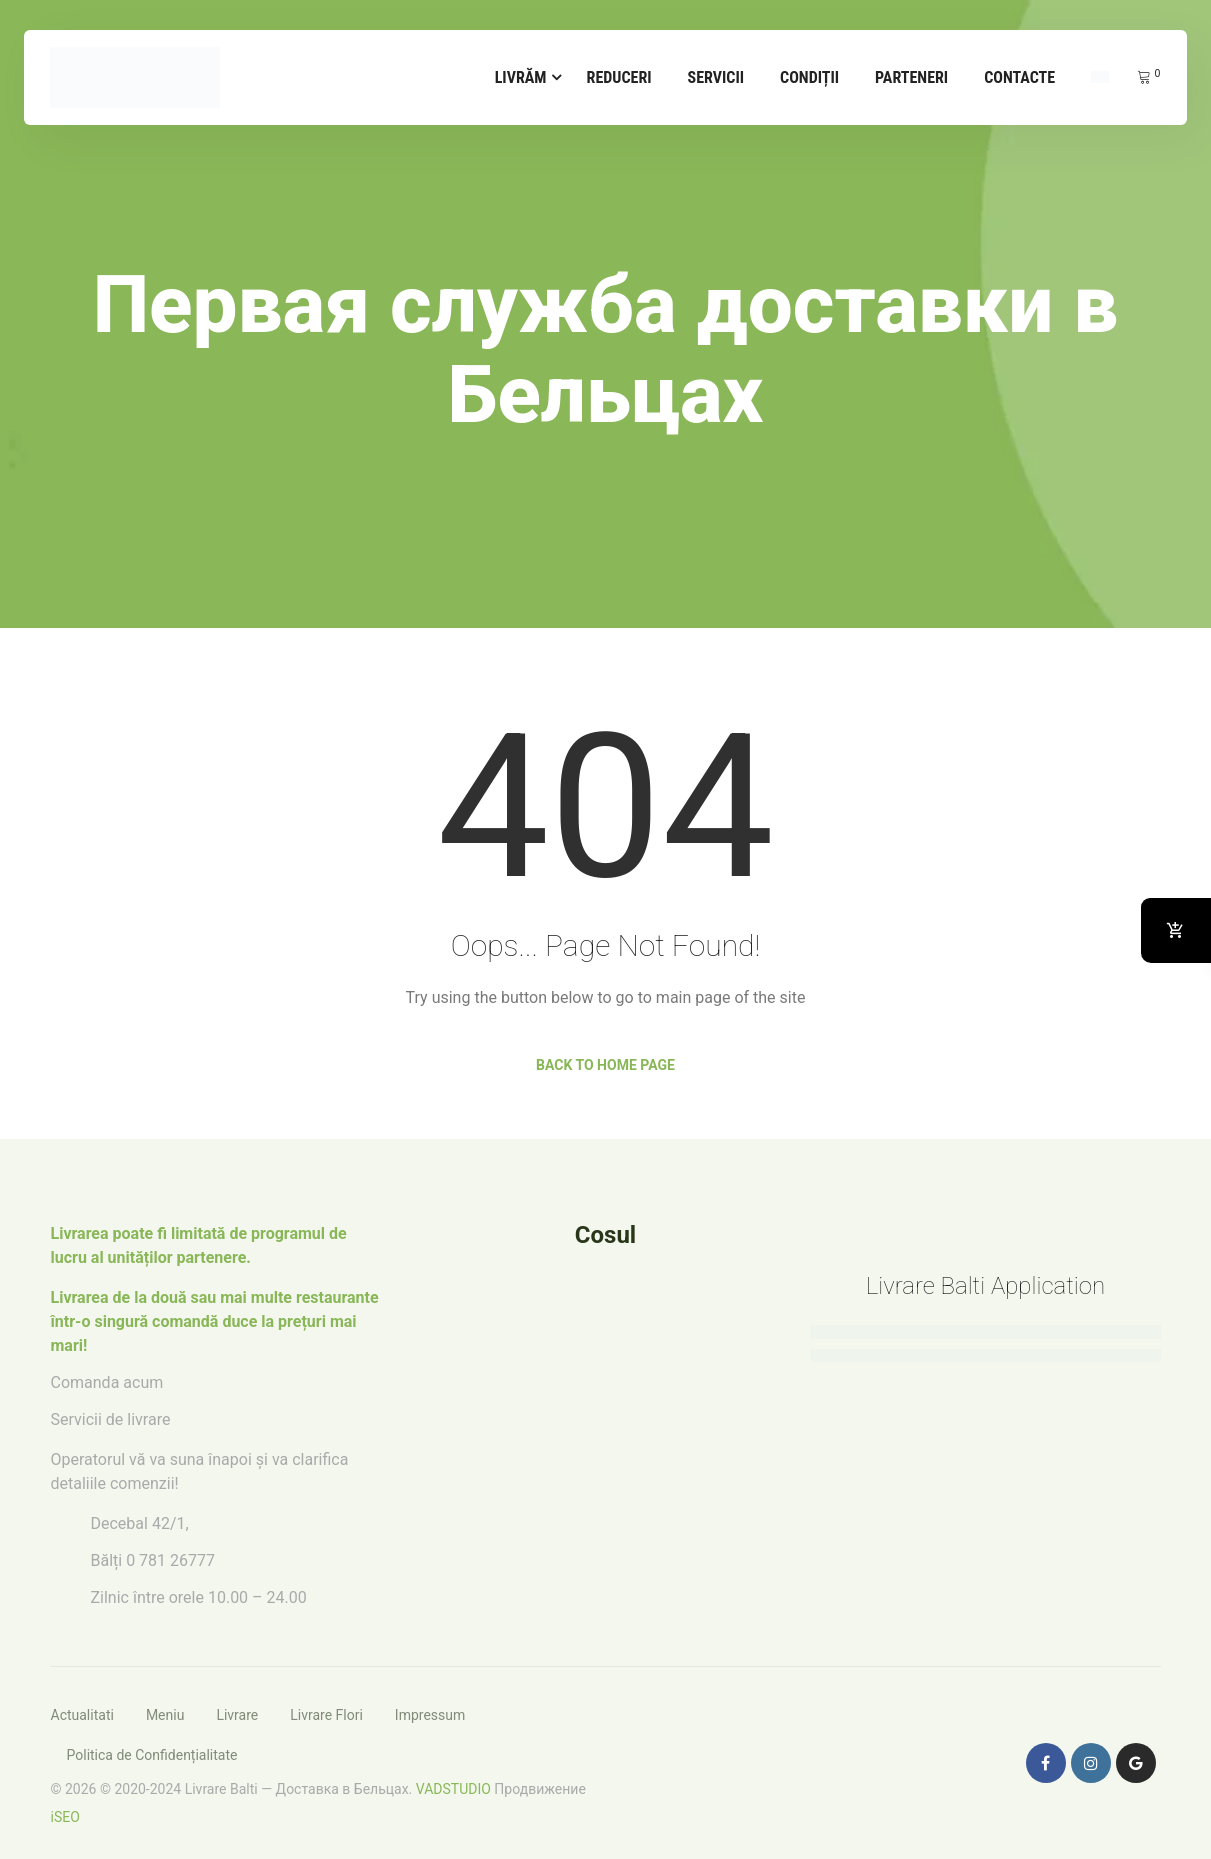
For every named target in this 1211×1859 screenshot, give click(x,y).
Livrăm (521, 77)
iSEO (65, 1817)
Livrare (237, 1715)
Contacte (1019, 77)
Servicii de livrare (111, 1419)
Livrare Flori (326, 1715)
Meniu (165, 1715)
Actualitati (82, 1715)
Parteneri (911, 77)
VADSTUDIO (453, 1789)
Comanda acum (107, 1382)
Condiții (809, 77)
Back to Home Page (605, 1065)
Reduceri (619, 77)
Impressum (430, 1715)
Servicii (716, 77)
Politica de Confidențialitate (152, 1755)
